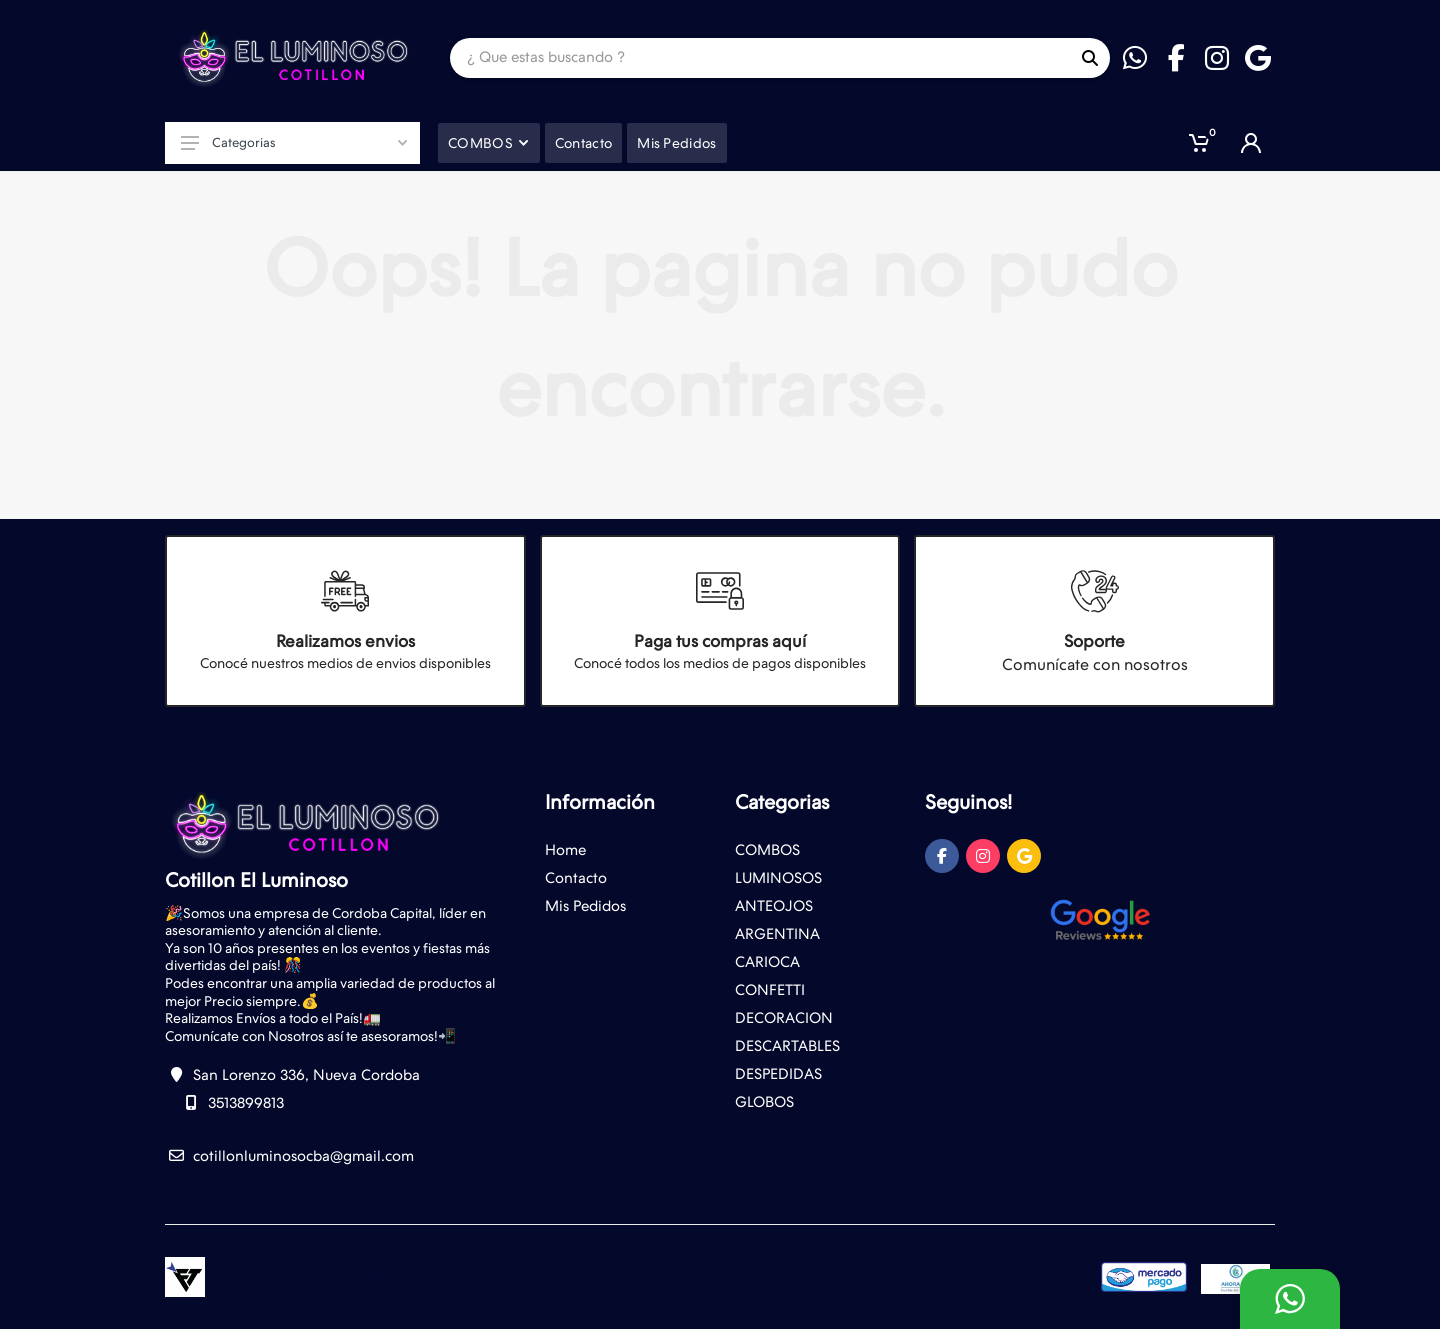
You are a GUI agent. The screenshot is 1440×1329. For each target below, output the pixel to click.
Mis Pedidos (585, 906)
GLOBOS (764, 1102)
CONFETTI (770, 990)
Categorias (294, 142)
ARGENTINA (777, 934)
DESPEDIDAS (778, 1074)
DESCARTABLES (787, 1046)
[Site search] (760, 58)
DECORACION (784, 1018)
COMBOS (767, 850)
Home (565, 850)
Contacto (576, 878)
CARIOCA (767, 962)
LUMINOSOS (778, 878)
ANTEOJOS (774, 906)
